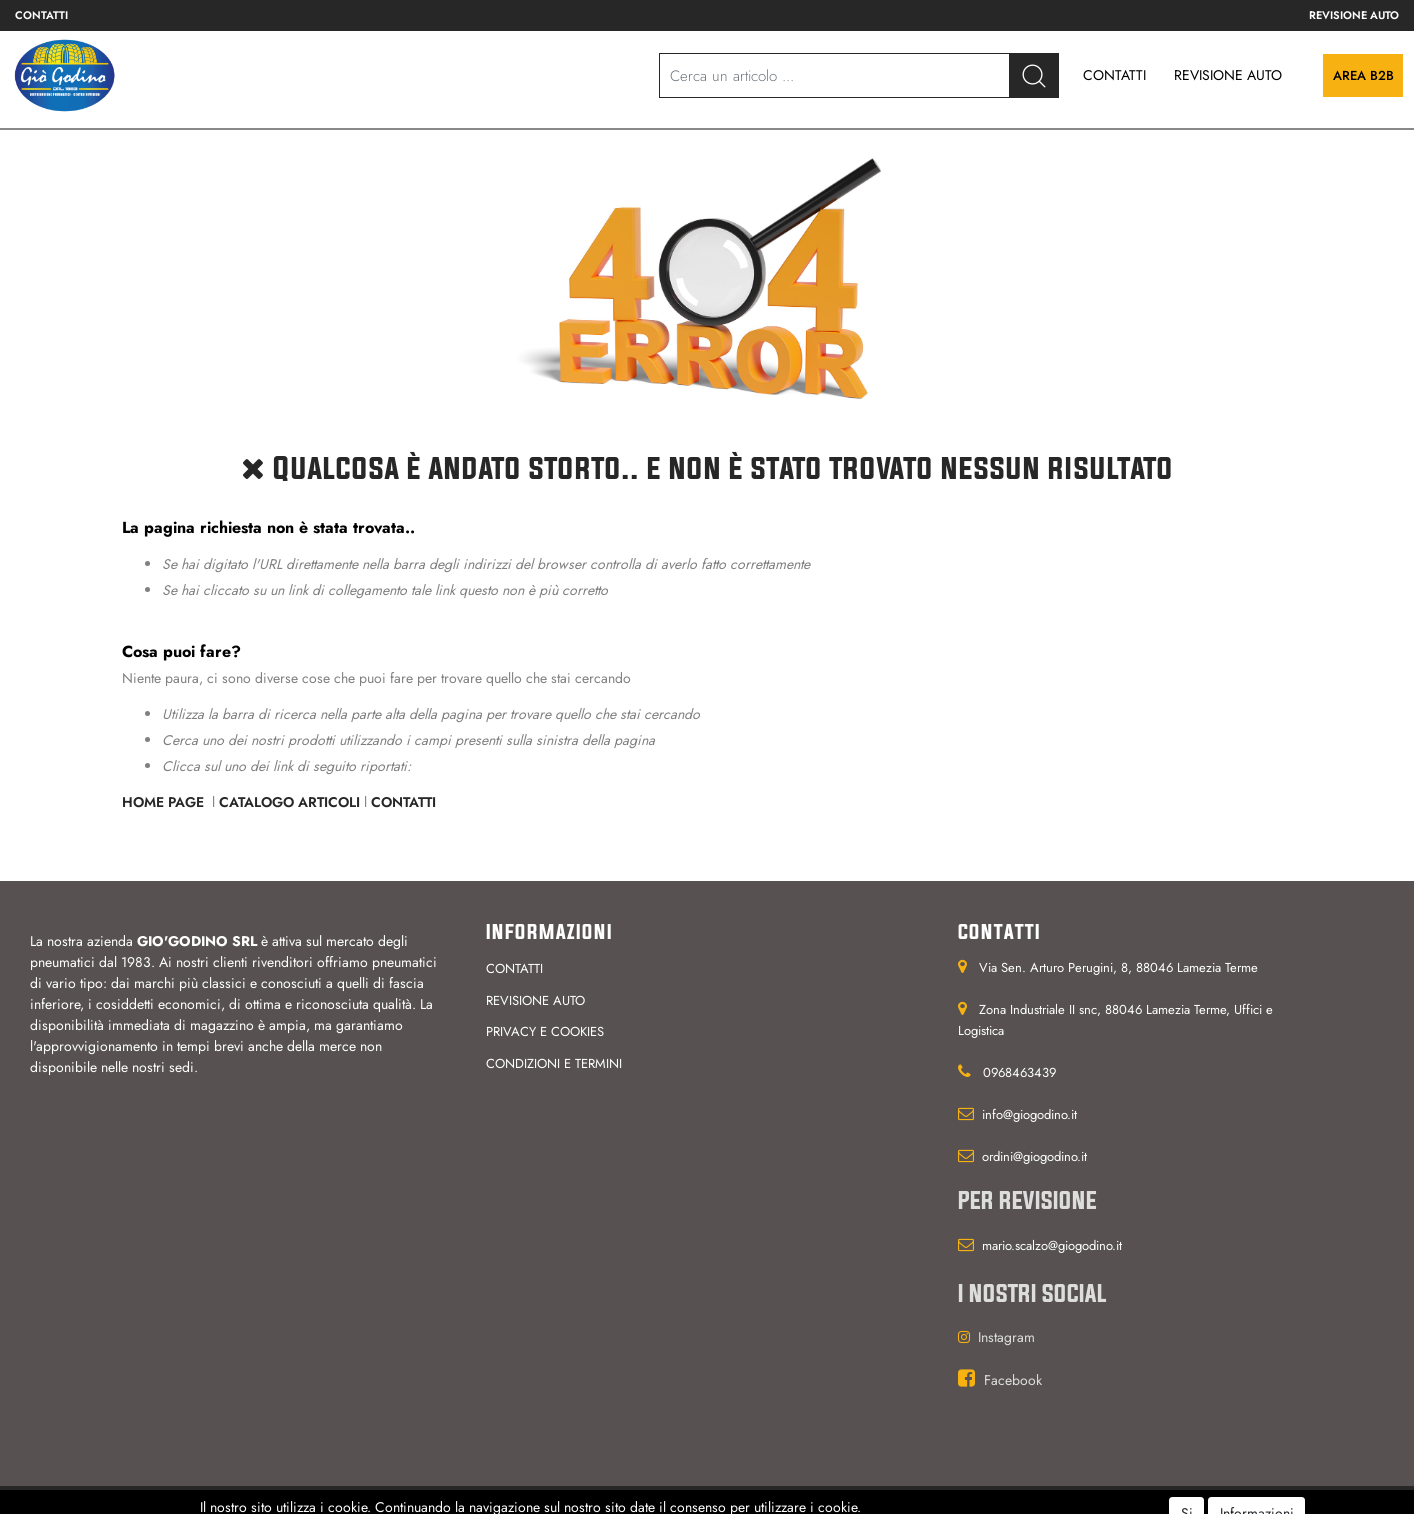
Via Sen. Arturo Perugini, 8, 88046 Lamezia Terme (1118, 967)
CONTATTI (1114, 75)
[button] (1034, 75)
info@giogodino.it (1029, 1114)
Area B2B (1363, 75)
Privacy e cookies (545, 1031)
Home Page (165, 802)
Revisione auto (1354, 15)
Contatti (41, 15)
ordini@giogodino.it (1034, 1156)
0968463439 (1019, 1072)
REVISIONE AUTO (1228, 75)
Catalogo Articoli (289, 802)
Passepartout (739, 1500)
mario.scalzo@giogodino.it (1052, 1245)
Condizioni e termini (554, 1063)
